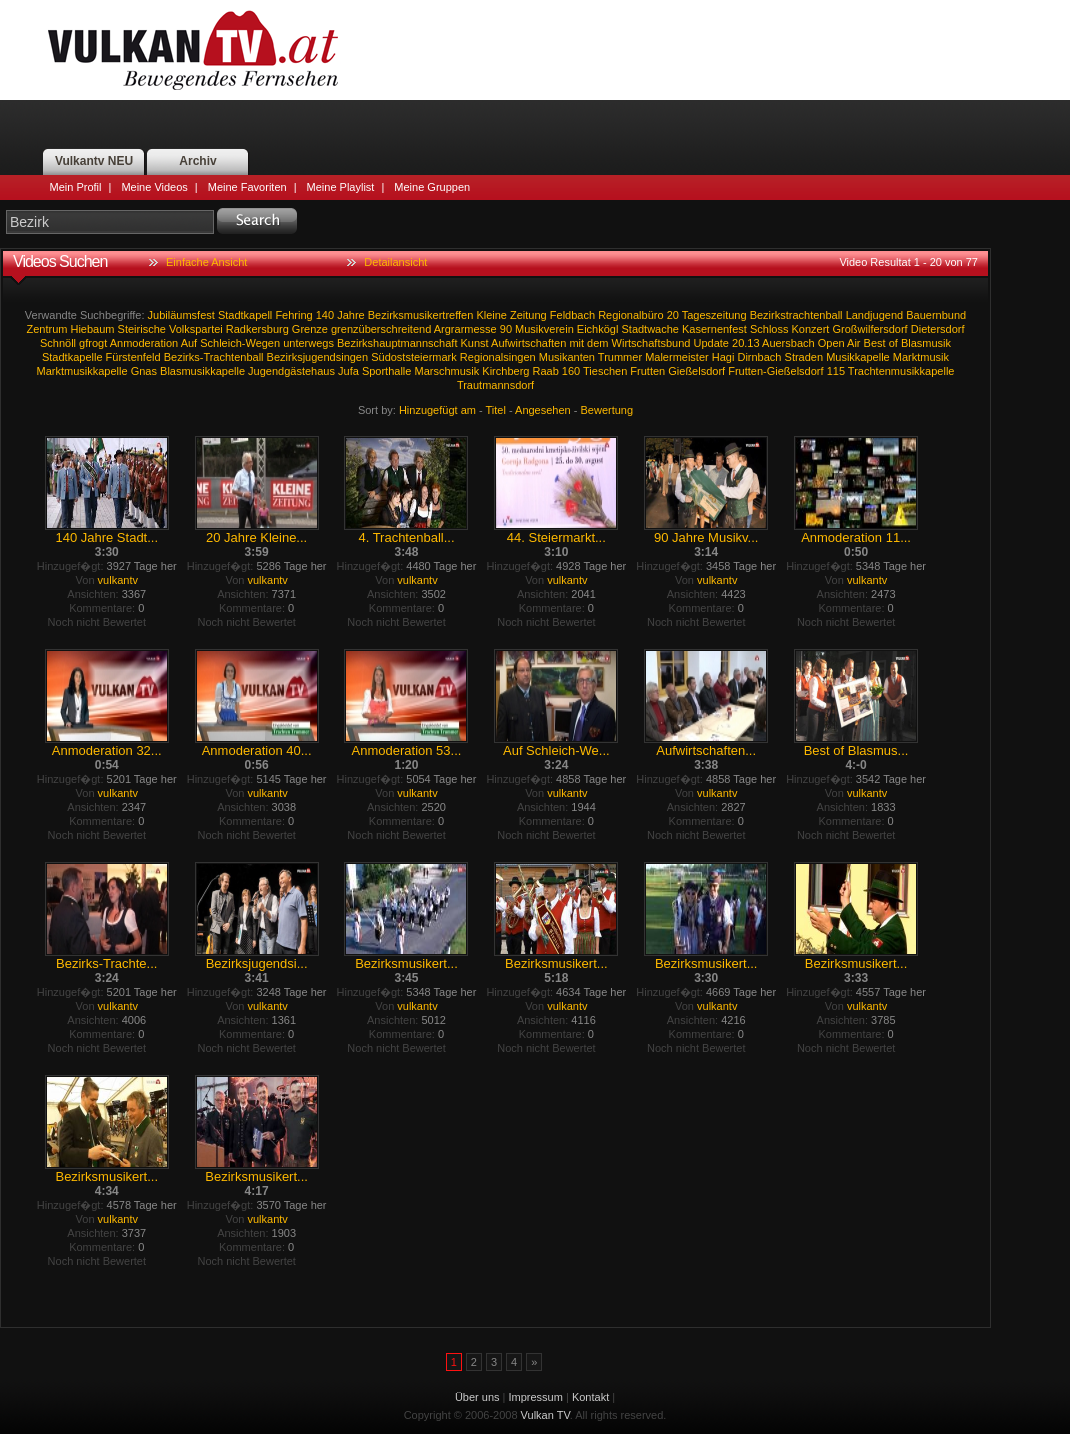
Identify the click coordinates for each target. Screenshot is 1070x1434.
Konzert (811, 329)
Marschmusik (446, 371)
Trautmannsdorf (495, 385)
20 (673, 315)
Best (875, 343)
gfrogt (93, 343)
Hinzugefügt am (437, 410)
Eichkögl (598, 329)
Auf (189, 343)
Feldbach (572, 315)
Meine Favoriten (247, 187)
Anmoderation (144, 343)
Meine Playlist (341, 187)
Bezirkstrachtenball (796, 315)
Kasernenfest (714, 329)
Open (831, 343)
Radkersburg (257, 329)
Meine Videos (154, 187)
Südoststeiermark (414, 357)
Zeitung (528, 315)
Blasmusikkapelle (202, 371)
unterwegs (308, 343)
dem (597, 343)
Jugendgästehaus (291, 371)
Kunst (475, 343)
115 (836, 371)
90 (506, 329)
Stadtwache (649, 329)
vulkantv (118, 580)
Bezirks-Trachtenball (214, 357)
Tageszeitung (714, 315)
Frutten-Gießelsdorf (775, 371)
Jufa (348, 371)
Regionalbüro (630, 315)
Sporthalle (387, 371)
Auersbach (788, 343)
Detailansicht (395, 262)
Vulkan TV (193, 50)
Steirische (142, 329)
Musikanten (567, 357)
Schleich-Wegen (240, 343)
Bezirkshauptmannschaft (397, 343)
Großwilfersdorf (870, 329)
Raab (545, 371)
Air (853, 343)
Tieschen (605, 371)
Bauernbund (936, 315)
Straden (804, 357)
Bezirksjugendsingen (318, 357)
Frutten (647, 371)
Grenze (310, 329)
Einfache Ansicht (206, 262)
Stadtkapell (245, 315)
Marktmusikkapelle (82, 371)
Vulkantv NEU (94, 161)
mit (576, 343)
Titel (496, 410)
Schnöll (58, 343)
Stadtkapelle (72, 357)
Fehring (293, 315)
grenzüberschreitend (381, 329)
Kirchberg (505, 371)
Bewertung (607, 410)
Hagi (723, 357)
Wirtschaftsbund (651, 343)
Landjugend (875, 315)
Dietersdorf (938, 329)
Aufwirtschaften (528, 343)
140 (325, 315)
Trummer (620, 357)
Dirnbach (759, 357)
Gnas (144, 371)
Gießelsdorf (696, 371)
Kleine (491, 315)
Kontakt (590, 1397)
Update (711, 343)
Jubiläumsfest (181, 315)
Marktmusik (921, 357)
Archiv (197, 161)
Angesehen (543, 410)
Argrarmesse (465, 329)
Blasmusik (926, 343)
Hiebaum (92, 329)
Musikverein (544, 329)
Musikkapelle (858, 357)
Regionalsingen (498, 357)
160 (571, 371)
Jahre (351, 315)
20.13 (746, 343)
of (893, 343)
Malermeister (677, 357)
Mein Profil (76, 187)
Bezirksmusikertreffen (421, 315)
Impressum (536, 1397)
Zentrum (46, 329)
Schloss (769, 329)
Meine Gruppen (432, 187)
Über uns (477, 1397)
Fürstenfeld (133, 357)
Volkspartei (196, 329)
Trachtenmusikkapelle (901, 371)
